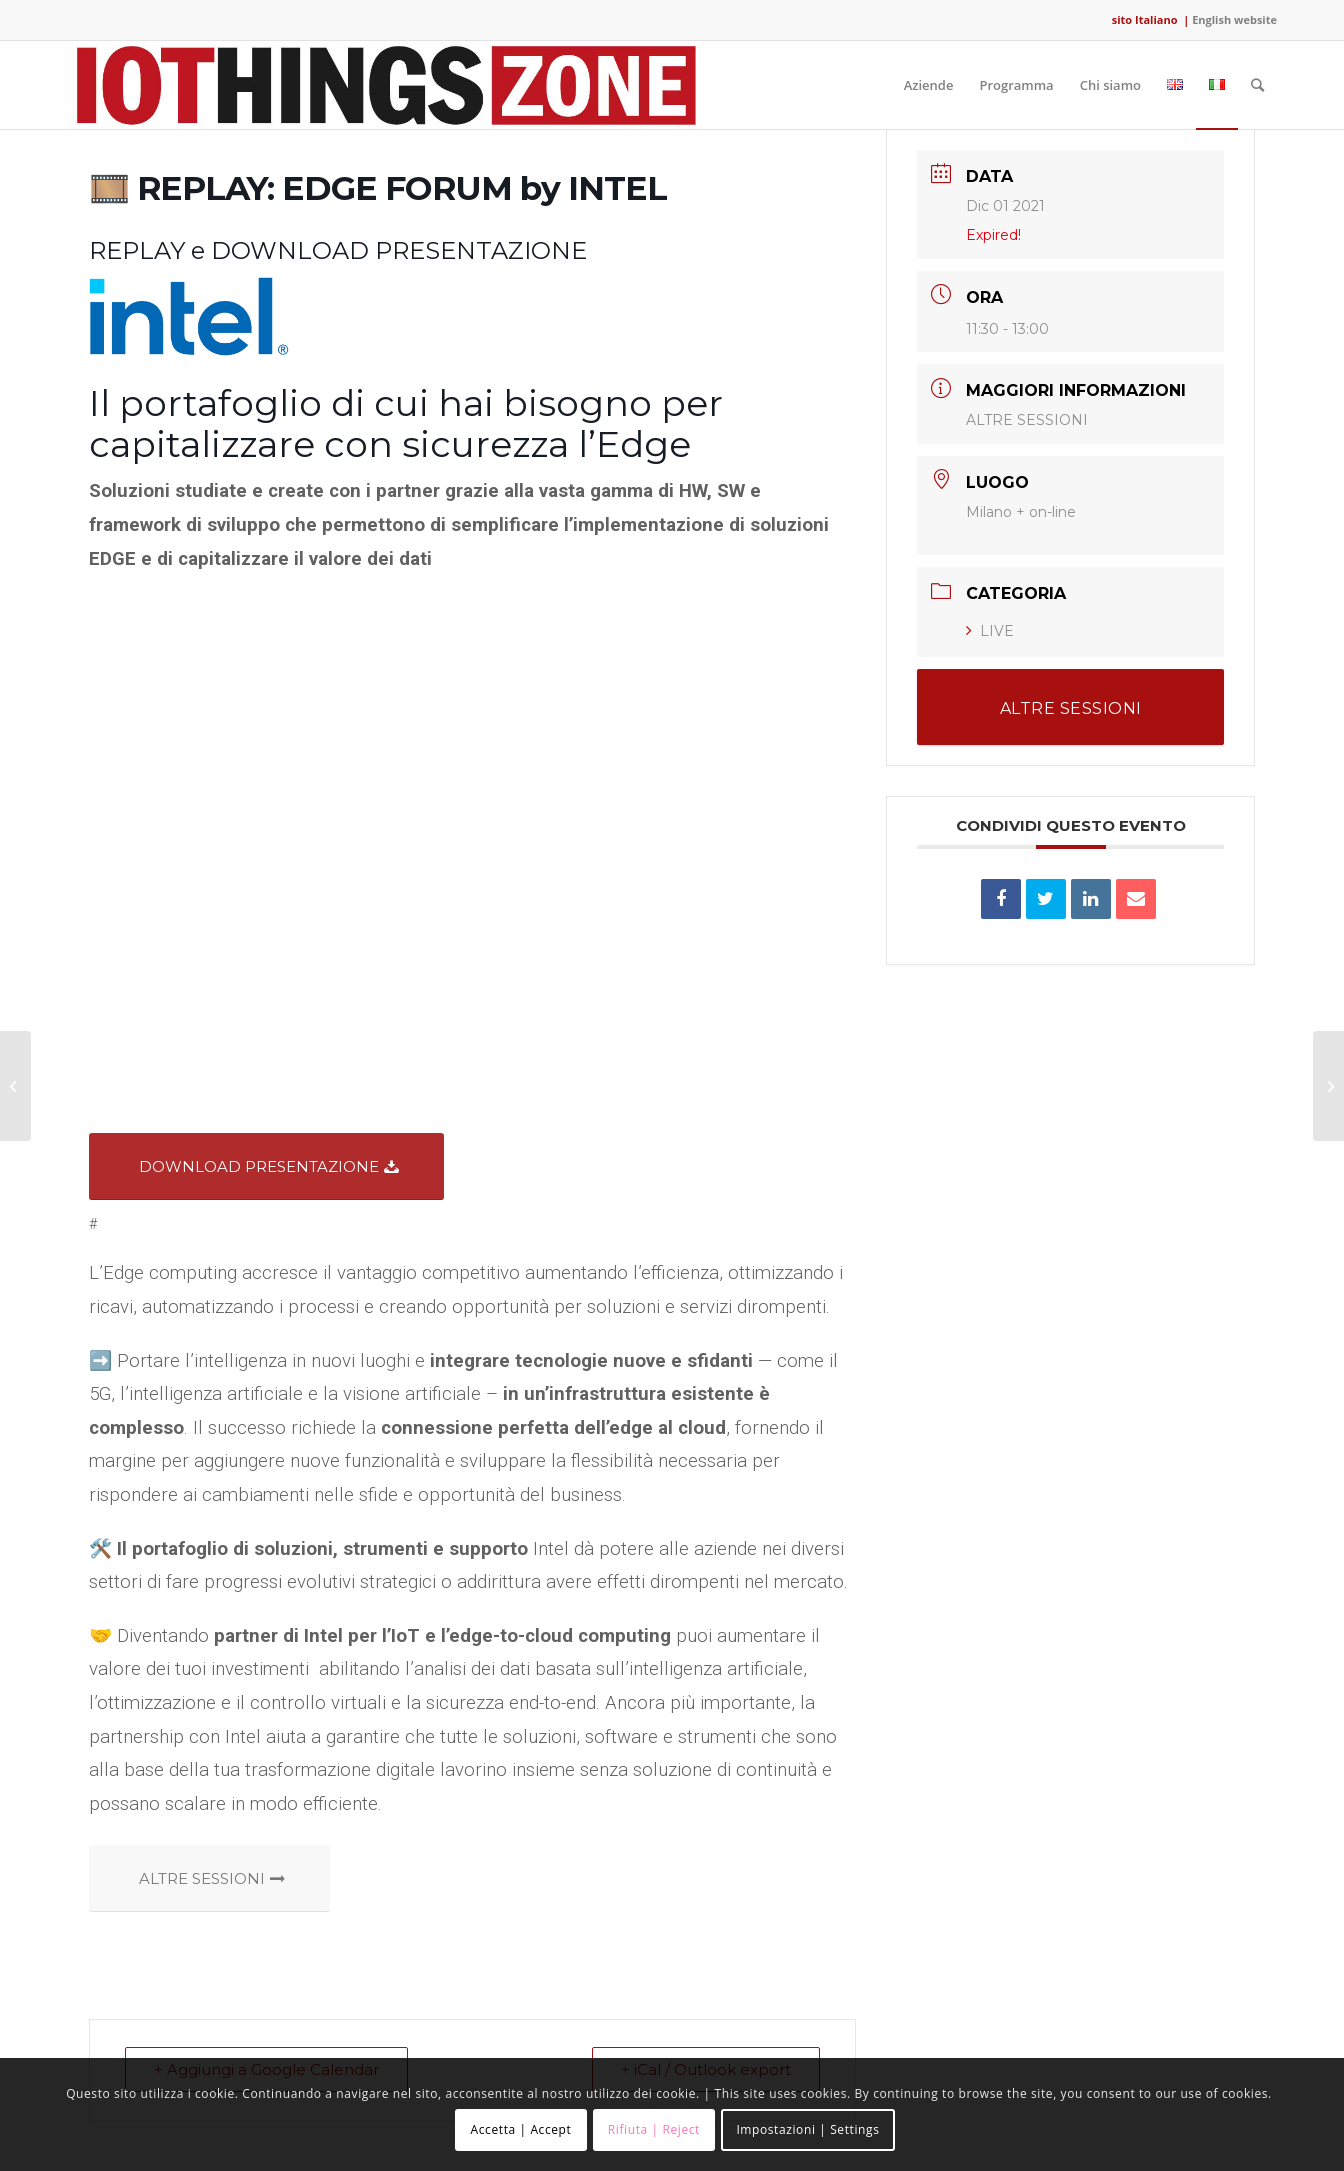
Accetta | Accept (521, 2129)
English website (1234, 19)
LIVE (990, 631)
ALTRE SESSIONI (1027, 420)
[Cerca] (1257, 85)
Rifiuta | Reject (654, 2129)
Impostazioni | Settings (807, 2129)
